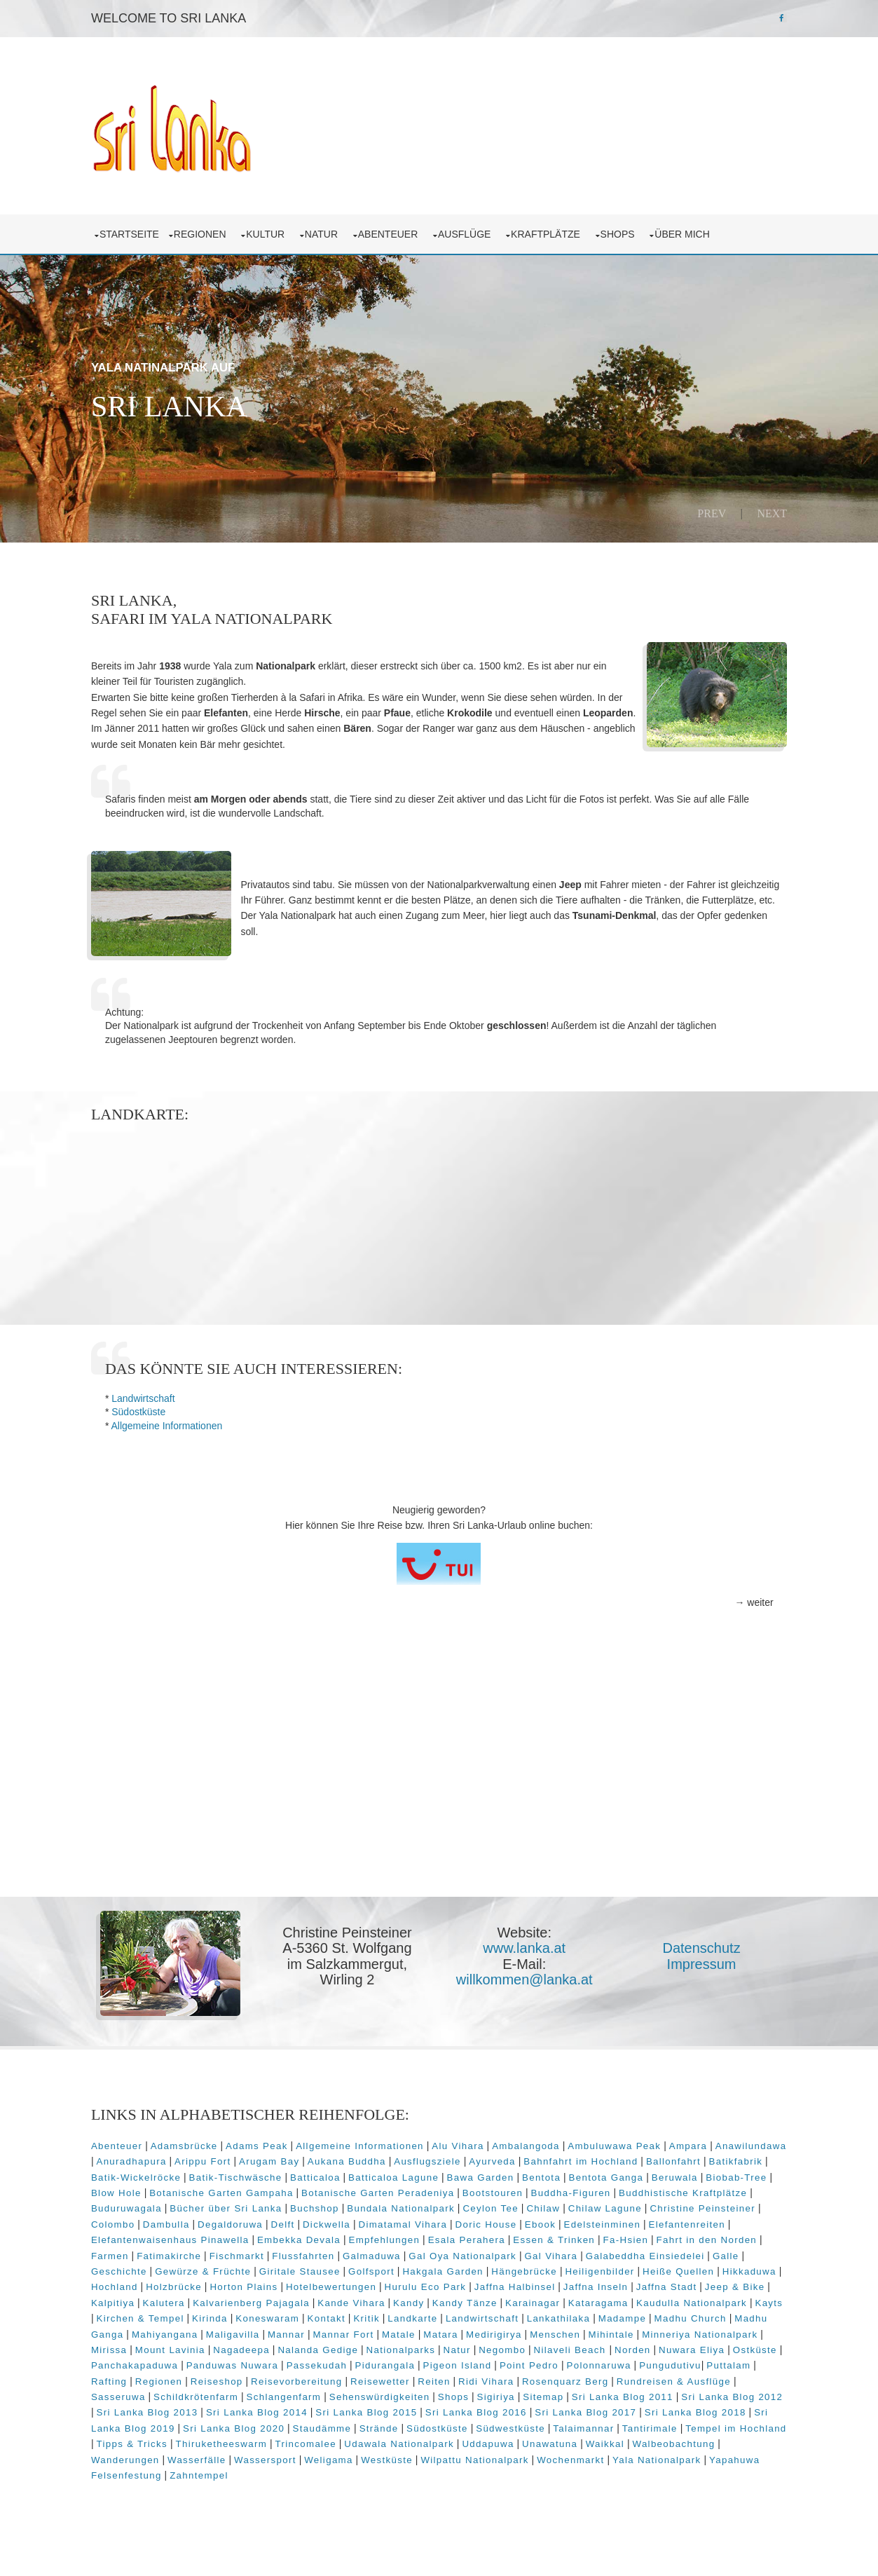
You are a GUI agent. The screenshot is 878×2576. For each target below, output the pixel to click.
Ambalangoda (531, 2157)
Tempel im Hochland (215, 2455)
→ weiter (748, 1616)
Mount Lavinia (353, 2361)
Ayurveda (571, 2172)
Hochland (228, 2298)
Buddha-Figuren (645, 2204)
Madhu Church (188, 2345)
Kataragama (706, 2314)
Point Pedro (744, 2376)
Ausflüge (473, 231)
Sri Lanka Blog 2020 (399, 2439)
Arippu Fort (282, 2172)
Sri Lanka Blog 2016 (644, 2424)
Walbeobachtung (184, 2471)
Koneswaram (422, 2329)
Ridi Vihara (683, 2392)
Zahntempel (330, 2486)
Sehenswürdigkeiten (538, 2408)
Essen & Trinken (644, 2251)
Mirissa (292, 2361)
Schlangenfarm (443, 2408)
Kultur (274, 231)
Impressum (704, 1977)
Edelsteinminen (672, 2235)
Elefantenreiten (135, 2251)
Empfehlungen (474, 2251)
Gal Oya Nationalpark (547, 2267)
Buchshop (382, 2220)
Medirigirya (672, 2345)
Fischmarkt (320, 2267)
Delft (353, 2235)
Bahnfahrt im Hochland (660, 2172)
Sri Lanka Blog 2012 (205, 2424)
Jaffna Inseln (709, 2298)
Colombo (183, 2235)
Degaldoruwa (300, 2235)
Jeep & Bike (161, 2314)
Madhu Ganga (267, 2345)
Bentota (613, 2188)
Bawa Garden (553, 2188)
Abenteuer (395, 231)
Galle (173, 2282)
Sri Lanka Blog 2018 (180, 2439)
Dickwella (396, 2235)
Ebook (610, 2235)
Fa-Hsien (716, 2251)
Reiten (631, 2392)
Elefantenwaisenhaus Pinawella (260, 2251)
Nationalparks (583, 2361)
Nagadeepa (424, 2361)
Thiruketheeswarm (399, 2455)
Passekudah (532, 2376)
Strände (543, 2439)
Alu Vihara (463, 2157)
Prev (706, 510)
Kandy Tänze (572, 2314)
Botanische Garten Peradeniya (452, 2204)
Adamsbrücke (189, 2157)
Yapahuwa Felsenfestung (230, 2486)
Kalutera (271, 2314)
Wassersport (408, 2471)
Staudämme (487, 2439)
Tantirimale (129, 2455)
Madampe (120, 2345)
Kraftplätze (553, 231)
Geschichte (222, 2282)
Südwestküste (676, 2439)
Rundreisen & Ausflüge (185, 2408)
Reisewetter (578, 2392)
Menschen (733, 2345)
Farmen (194, 2267)
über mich (690, 231)
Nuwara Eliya (213, 2376)
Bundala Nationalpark (469, 2220)
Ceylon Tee (559, 2220)
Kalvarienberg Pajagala (359, 2314)
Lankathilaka (714, 2329)
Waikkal (116, 2471)
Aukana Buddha (426, 2172)
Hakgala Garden (545, 2282)
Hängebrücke (627, 2282)
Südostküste (144, 1425)
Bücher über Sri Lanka (294, 2220)
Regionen (207, 231)
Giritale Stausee (403, 2282)
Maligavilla (411, 2345)
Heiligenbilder (703, 2282)
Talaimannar (748, 2439)
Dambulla (236, 2235)
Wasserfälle (339, 2471)
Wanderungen (268, 2471)
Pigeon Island (672, 2376)
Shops (625, 231)
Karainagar (640, 2314)
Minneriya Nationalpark (208, 2361)
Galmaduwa (456, 2267)
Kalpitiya (220, 2314)
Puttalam (258, 2392)
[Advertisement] (439, 1802)
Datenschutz (704, 1961)
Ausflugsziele (506, 2172)
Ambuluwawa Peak (619, 2157)
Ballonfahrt (752, 2172)
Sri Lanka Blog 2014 (425, 2424)
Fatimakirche (253, 2267)
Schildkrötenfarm (355, 2408)
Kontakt (481, 2329)
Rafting (306, 2392)
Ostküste (276, 2376)
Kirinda (365, 2329)
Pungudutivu (200, 2392)
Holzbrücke (288, 2298)
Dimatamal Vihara (473, 2235)
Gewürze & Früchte (306, 2282)
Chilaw (612, 2220)
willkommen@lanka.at (527, 1993)
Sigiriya (655, 2408)
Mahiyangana (343, 2345)
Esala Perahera (556, 2251)
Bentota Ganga (678, 2188)
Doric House (556, 2235)
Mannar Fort (521, 2345)
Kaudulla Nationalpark (152, 2329)
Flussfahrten (387, 2267)
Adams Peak (262, 2157)
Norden (154, 2376)
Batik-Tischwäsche (308, 2188)
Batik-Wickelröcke (208, 2188)
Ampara (693, 2157)
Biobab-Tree (127, 2204)
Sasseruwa (277, 2408)
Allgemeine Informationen (172, 1439)
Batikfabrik (129, 2188)
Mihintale (119, 2361)
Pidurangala (600, 2376)
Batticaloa (387, 2188)
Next (767, 510)
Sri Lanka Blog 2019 (289, 2439)
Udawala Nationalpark (577, 2455)
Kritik (521, 2329)
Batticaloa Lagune (465, 2188)
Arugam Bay (348, 2172)
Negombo (684, 2361)
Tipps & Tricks (309, 2455)
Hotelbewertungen (445, 2298)
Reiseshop (414, 2392)
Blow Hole (190, 2204)
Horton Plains (358, 2298)
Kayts (229, 2329)
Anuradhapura (211, 2172)
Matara (619, 2345)
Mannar (464, 2345)
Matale (577, 2345)
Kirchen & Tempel (294, 2329)
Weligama (471, 2471)
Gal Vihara (634, 2267)
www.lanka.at (527, 1961)
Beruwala (747, 2188)
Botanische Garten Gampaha (296, 2204)
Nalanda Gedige (500, 2361)
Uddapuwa (666, 2455)
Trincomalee (483, 2455)
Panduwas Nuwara (448, 2376)
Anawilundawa (132, 2172)
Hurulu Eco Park (539, 2298)
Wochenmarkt (713, 2471)
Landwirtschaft (148, 1411)
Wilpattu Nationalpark (617, 2471)
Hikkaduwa (170, 2298)
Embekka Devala (388, 2251)
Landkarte (567, 2329)
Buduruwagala (194, 2220)
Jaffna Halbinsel (628, 2298)
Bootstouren (567, 2204)
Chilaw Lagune (673, 2220)
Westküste (530, 2471)
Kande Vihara (459, 2314)
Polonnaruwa (129, 2392)
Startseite (135, 231)
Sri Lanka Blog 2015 (534, 2424)
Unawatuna (727, 2455)
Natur (329, 231)
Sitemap (702, 2408)
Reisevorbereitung (494, 2392)
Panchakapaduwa (350, 2376)
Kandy (516, 2314)
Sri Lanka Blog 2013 (315, 2424)
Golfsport (474, 2282)
